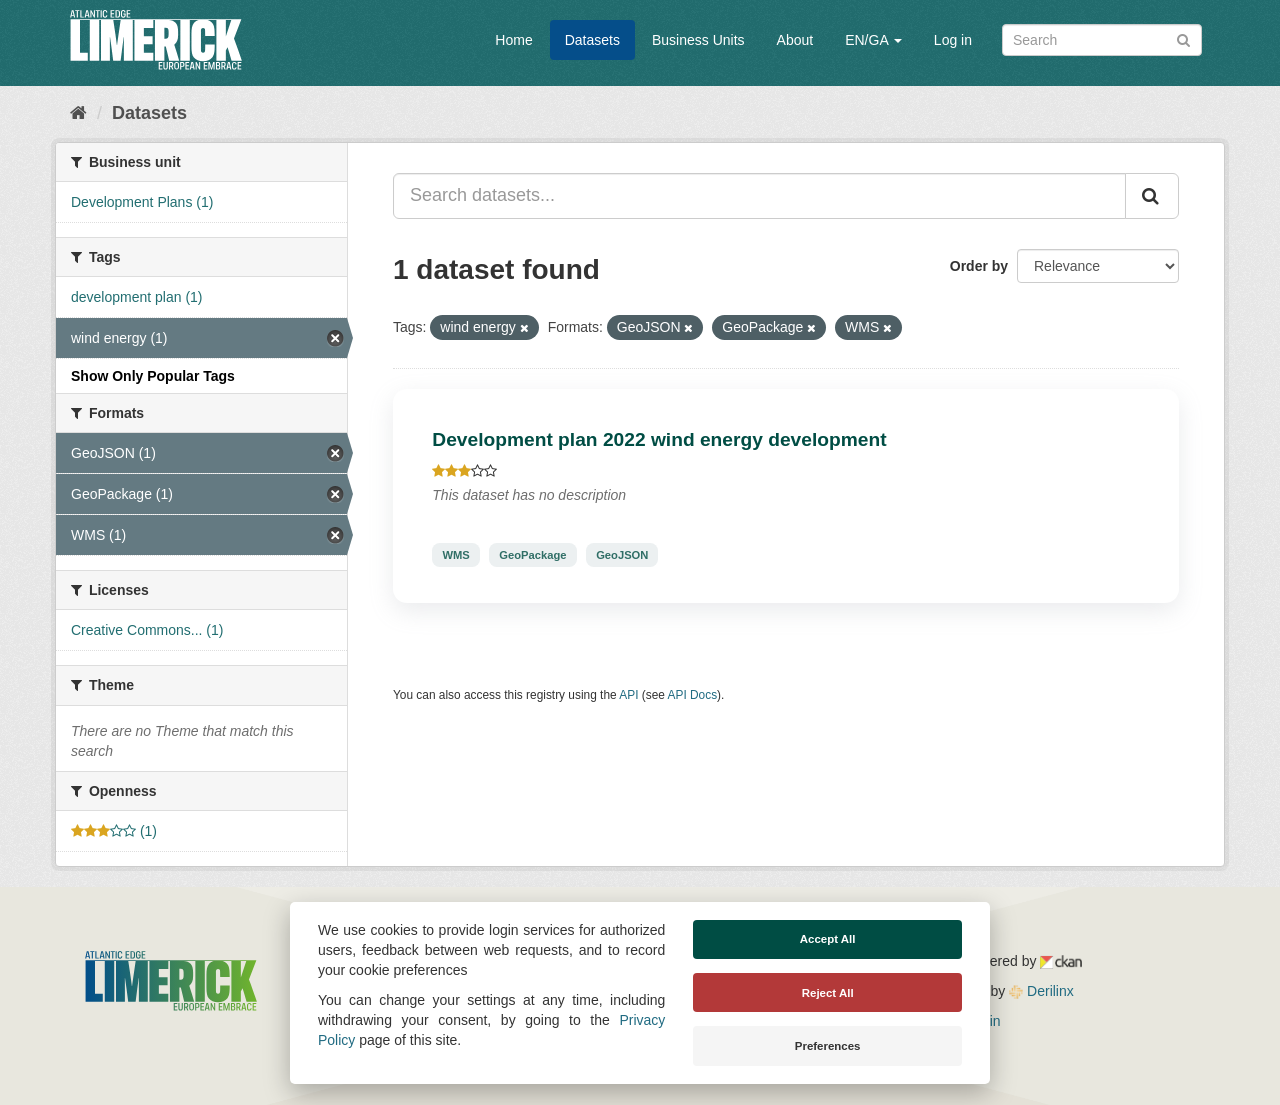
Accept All (828, 939)
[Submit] (1183, 38)
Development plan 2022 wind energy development (659, 439)
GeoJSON (622, 555)
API (628, 695)
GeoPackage (532, 555)
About (795, 40)
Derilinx (1041, 991)
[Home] (78, 113)
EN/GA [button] (873, 40)
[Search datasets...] (759, 196)
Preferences (828, 1046)
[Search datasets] (1102, 40)
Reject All (828, 993)
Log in (953, 40)
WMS (455, 555)
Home (513, 40)
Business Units (698, 40)
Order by (979, 266)
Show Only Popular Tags (153, 376)
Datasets (592, 40)
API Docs (693, 695)
